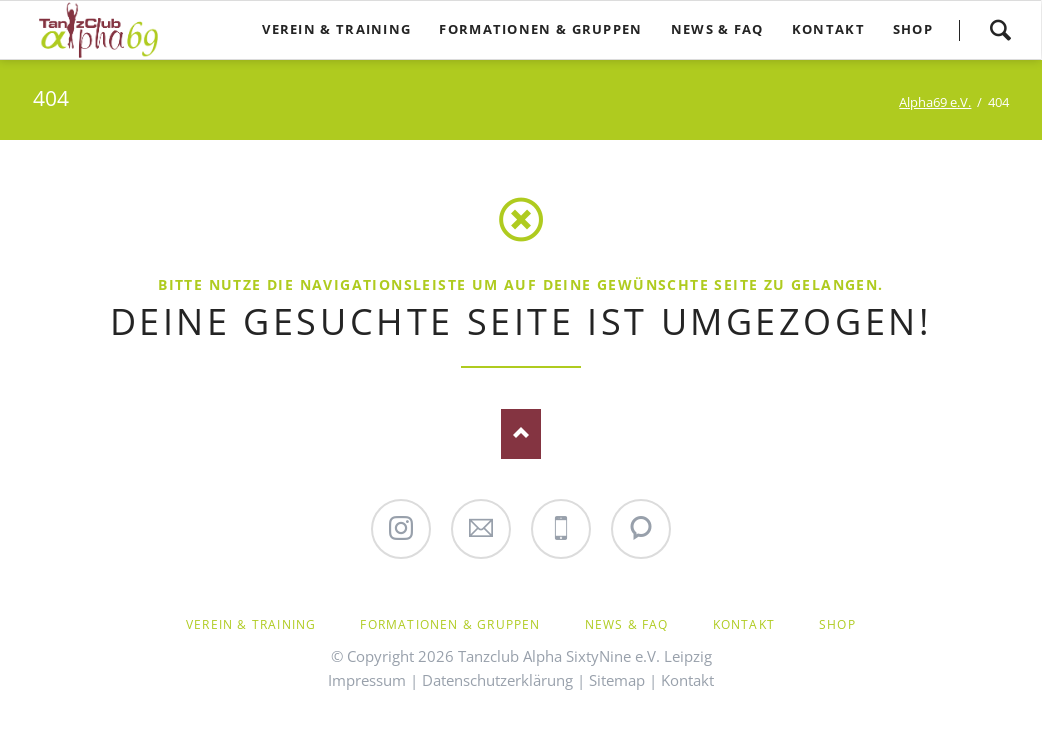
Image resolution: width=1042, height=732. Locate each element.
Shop (837, 624)
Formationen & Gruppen (450, 624)
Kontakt (744, 624)
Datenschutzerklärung (497, 680)
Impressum (367, 680)
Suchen (1000, 30)
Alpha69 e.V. (935, 102)
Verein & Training (251, 624)
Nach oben (521, 434)
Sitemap (617, 680)
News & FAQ (627, 624)
